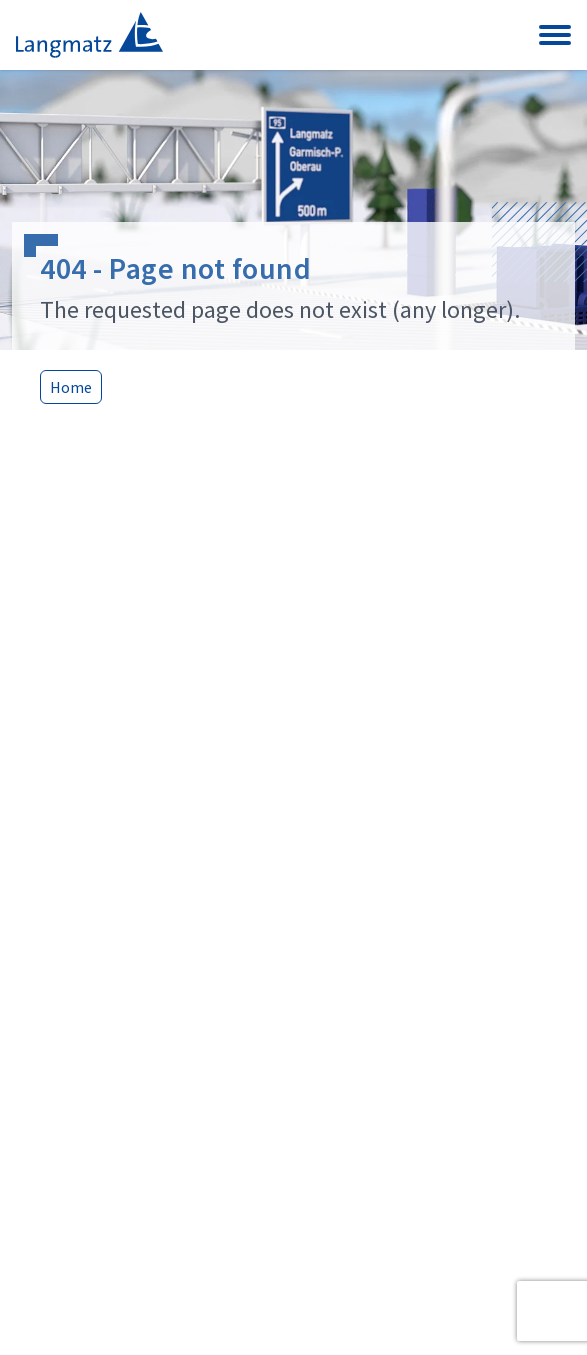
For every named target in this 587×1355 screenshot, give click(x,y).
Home (71, 387)
